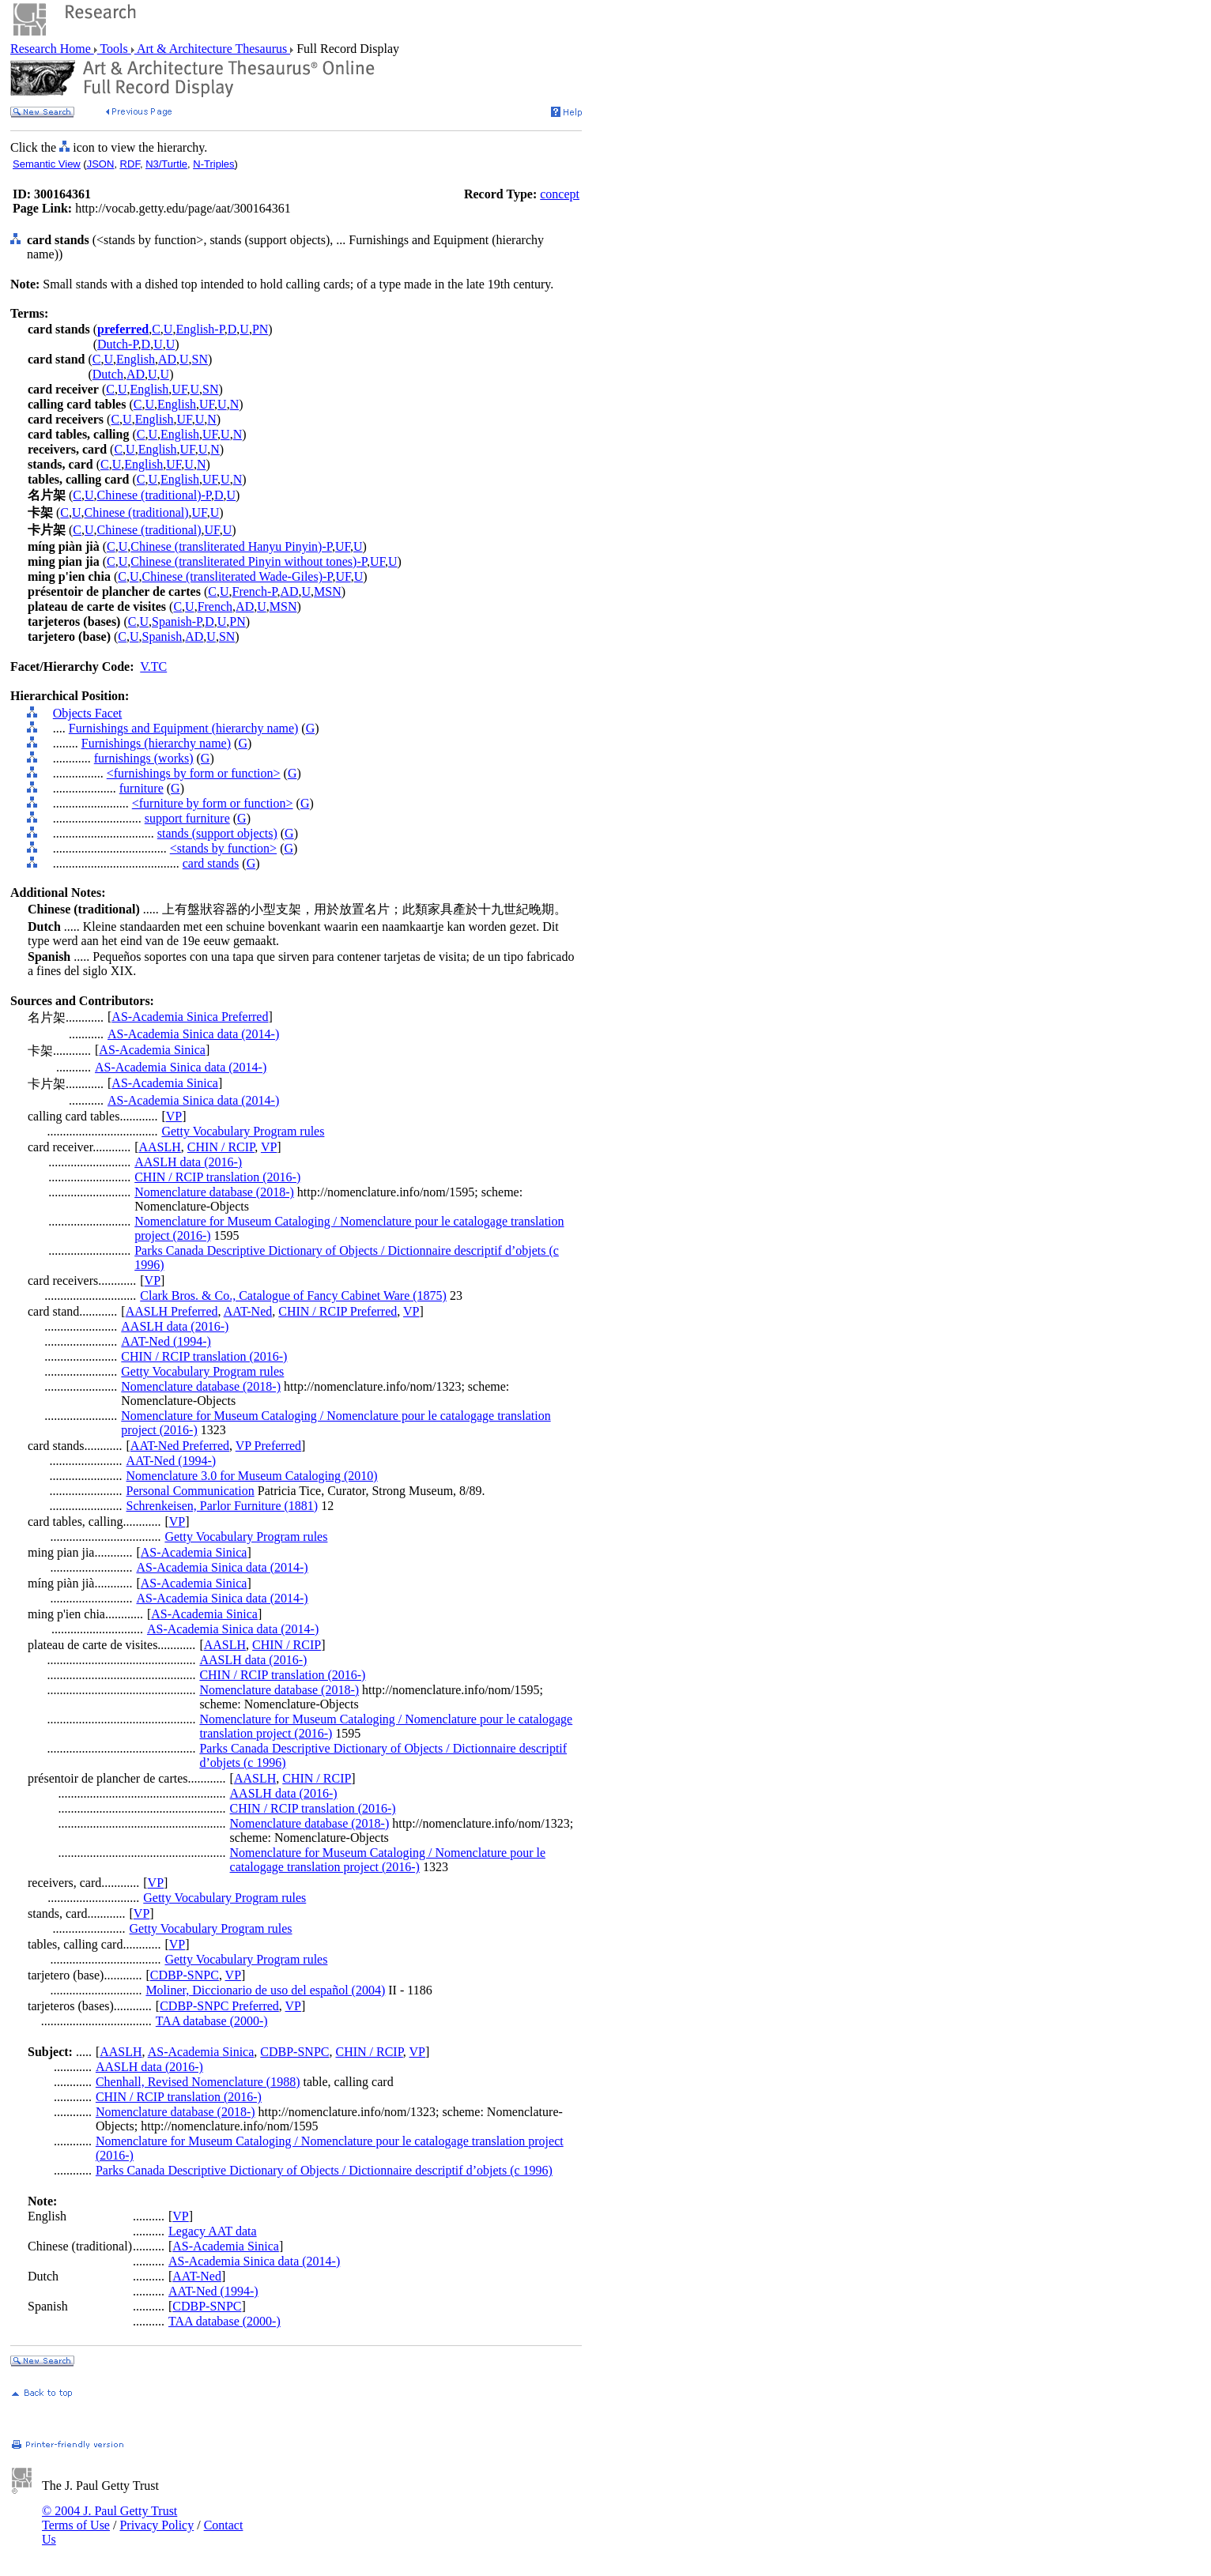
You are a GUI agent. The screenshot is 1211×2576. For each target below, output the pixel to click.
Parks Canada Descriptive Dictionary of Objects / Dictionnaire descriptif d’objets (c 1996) (324, 2170)
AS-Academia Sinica (152, 1049)
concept (559, 194)
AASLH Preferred (172, 1311)
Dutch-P (117, 344)
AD (167, 359)
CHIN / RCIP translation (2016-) (217, 1177)
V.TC (153, 666)
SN (200, 359)
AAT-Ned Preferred (179, 1445)
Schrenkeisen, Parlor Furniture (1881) (222, 1505)
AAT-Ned (248, 1311)
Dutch (107, 374)
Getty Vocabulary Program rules (242, 1131)
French (215, 606)
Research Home (52, 48)
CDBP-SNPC (184, 1975)
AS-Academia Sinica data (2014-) (193, 1034)
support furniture (187, 818)
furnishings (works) (144, 758)
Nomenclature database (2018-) (214, 1192)
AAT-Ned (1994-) (166, 1341)
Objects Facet (88, 713)
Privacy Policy (156, 2525)
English (135, 359)
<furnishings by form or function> (194, 773)
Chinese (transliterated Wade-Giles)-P (236, 576)
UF (179, 389)
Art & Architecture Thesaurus (212, 48)
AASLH (159, 1147)
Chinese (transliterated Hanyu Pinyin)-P (231, 546)
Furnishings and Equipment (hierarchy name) (184, 728)
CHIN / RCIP (221, 1147)
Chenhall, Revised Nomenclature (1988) (198, 2081)
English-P (199, 329)
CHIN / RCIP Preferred (337, 1311)
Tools (114, 48)
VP (174, 1116)
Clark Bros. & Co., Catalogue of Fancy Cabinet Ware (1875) (293, 1295)
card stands (211, 863)
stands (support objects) (217, 833)
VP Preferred (268, 1445)
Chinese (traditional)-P (154, 495)
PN (260, 329)
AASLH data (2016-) (188, 1162)
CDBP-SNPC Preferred (219, 2006)
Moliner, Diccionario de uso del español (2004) (265, 1990)
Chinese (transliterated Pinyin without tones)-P (248, 561)
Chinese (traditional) (137, 512)
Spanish (162, 636)
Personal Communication (190, 1490)
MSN (327, 591)
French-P (254, 591)
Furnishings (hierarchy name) (156, 743)
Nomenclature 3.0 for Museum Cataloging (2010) (252, 1475)
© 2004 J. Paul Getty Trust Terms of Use (109, 2518)
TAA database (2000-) (212, 2021)
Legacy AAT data (212, 2231)
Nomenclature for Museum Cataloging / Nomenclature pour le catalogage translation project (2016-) (387, 1860)
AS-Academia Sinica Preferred (189, 1016)
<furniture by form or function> (212, 803)
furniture (141, 788)
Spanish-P (177, 621)
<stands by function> (223, 848)
